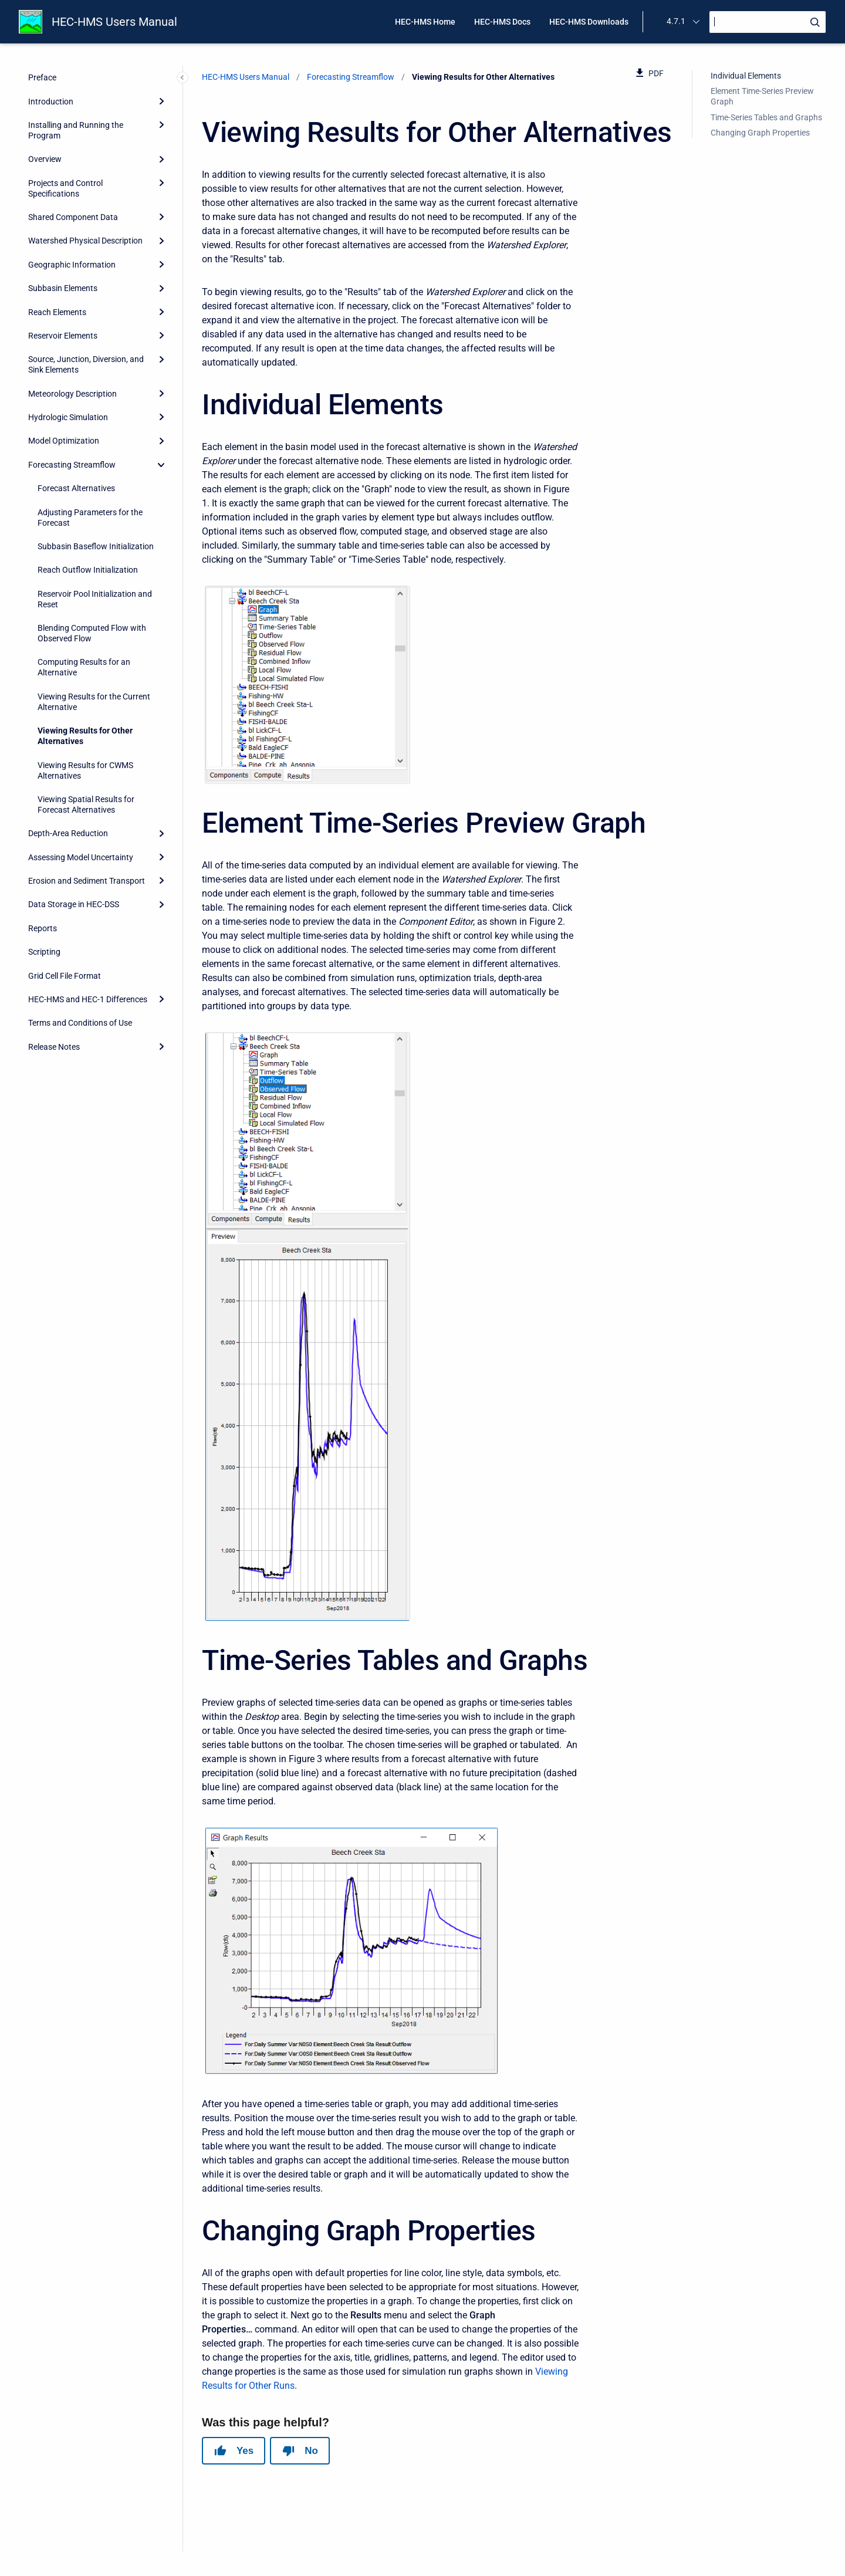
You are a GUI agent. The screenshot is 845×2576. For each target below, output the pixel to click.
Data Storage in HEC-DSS (73, 904)
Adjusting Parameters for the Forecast (90, 518)
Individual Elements (746, 75)
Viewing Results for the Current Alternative (94, 702)
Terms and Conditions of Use (80, 1022)
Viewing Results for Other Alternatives (85, 736)
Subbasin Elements (62, 288)
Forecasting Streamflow (72, 464)
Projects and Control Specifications (65, 188)
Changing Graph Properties (760, 132)
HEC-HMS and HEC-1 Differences (87, 999)
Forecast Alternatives (76, 488)
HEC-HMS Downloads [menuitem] (588, 21)
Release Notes (54, 1047)
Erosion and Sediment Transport (86, 880)
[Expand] (161, 101)
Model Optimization (63, 440)
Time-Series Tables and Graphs (766, 117)
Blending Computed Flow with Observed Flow (92, 633)
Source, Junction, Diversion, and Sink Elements (86, 364)
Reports (42, 928)
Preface (42, 77)
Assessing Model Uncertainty (80, 857)
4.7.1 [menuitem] (676, 21)
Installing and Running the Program (75, 130)
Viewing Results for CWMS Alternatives (85, 770)
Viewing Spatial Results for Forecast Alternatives (86, 804)
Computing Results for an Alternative (84, 667)
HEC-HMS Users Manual (114, 22)
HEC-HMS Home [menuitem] (425, 21)
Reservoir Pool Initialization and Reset (95, 599)
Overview (45, 159)
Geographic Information (72, 264)
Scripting (44, 951)
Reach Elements (57, 312)
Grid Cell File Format (64, 976)
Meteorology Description (72, 393)
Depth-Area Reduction (68, 833)
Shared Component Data (73, 217)
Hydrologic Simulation (68, 417)
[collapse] (161, 464)
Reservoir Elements (62, 335)
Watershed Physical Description (85, 240)
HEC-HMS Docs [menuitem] (502, 21)
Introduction (50, 101)
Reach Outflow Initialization (88, 569)
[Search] (767, 22)
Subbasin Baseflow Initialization (96, 546)
